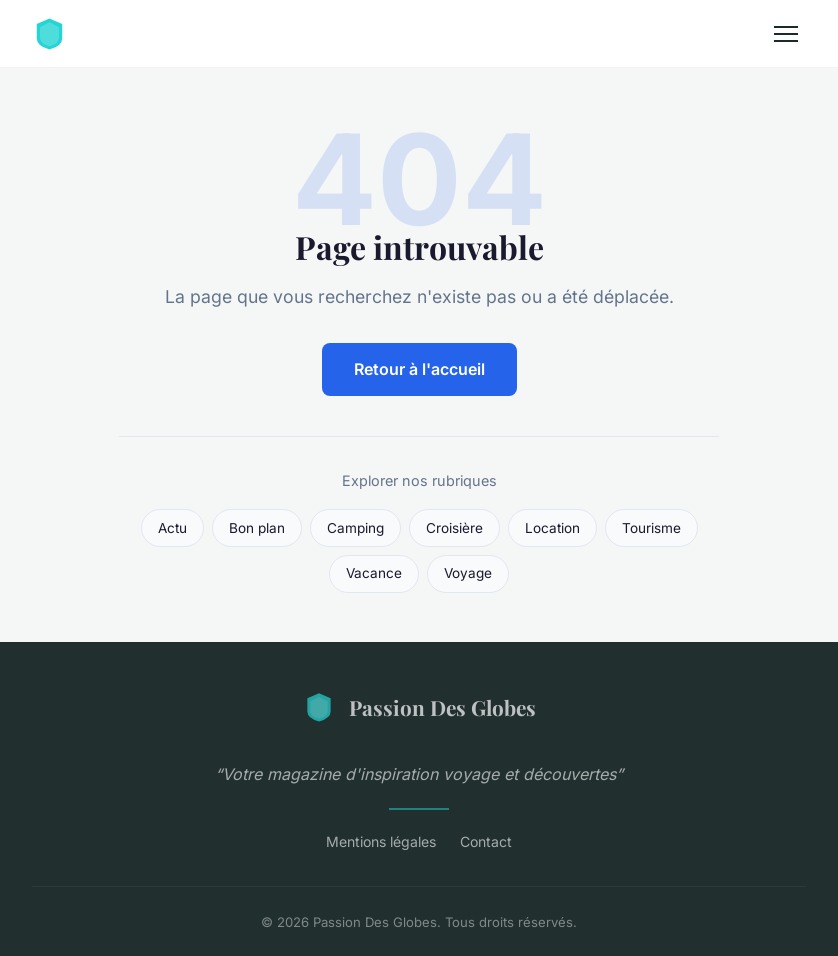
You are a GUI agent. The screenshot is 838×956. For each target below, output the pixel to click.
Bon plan (257, 528)
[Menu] (786, 34)
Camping (355, 528)
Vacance (374, 573)
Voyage (468, 573)
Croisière (454, 528)
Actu (172, 528)
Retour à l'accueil (419, 369)
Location (552, 528)
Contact (486, 841)
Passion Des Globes (419, 707)
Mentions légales (381, 841)
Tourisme (651, 528)
